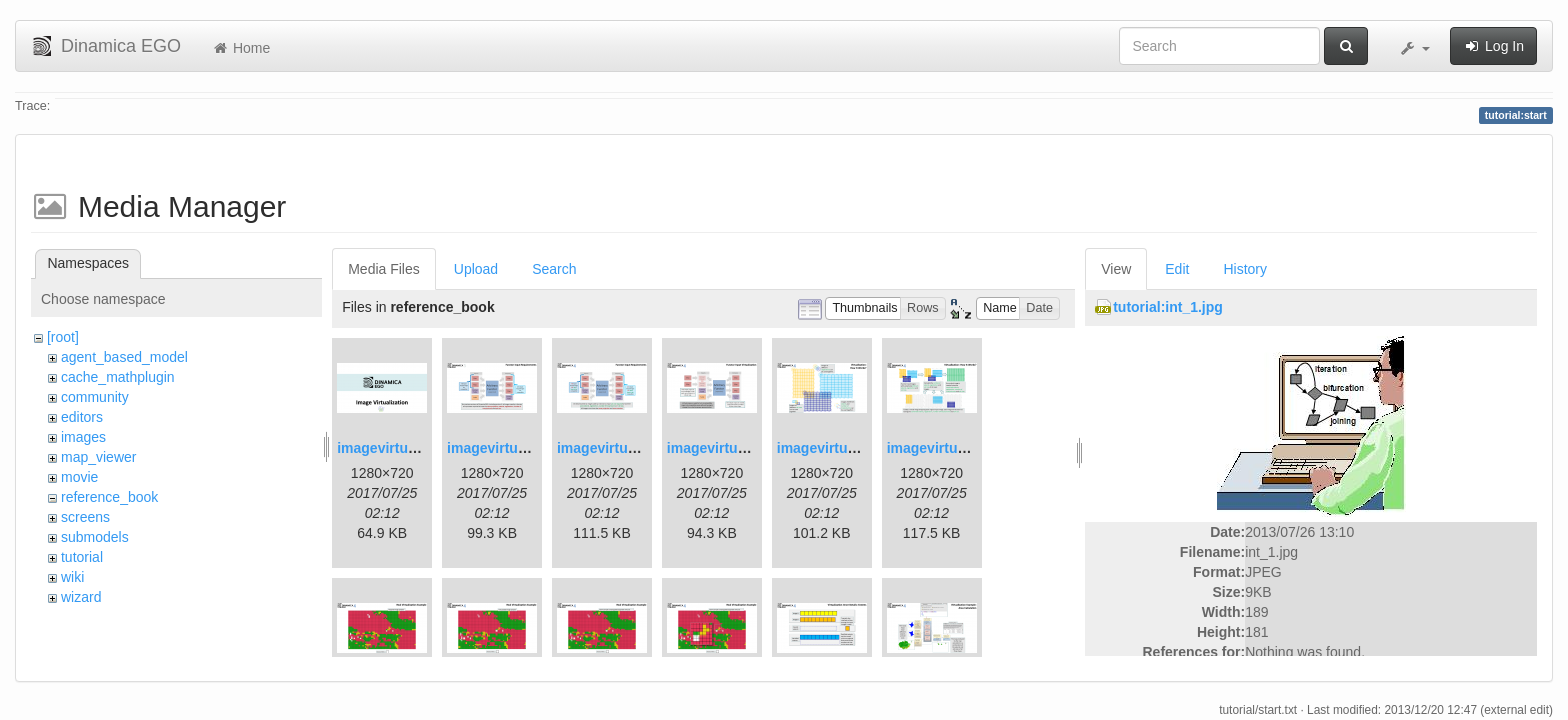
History (1245, 269)
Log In (1493, 46)
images (83, 437)
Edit (1177, 269)
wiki (72, 577)
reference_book (109, 497)
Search (554, 269)
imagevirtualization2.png (529, 448)
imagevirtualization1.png (419, 448)
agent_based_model (124, 357)
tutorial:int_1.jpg (1168, 307)
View (1116, 269)
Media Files (384, 269)
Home (240, 48)
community (95, 397)
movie (79, 477)
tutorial (82, 557)
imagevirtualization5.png (859, 448)
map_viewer (98, 457)
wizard (81, 597)
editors (82, 417)
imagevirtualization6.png (969, 448)
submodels (95, 537)
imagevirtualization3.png (639, 448)
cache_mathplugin (118, 377)
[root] (63, 337)
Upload (476, 269)
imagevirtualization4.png (749, 448)
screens (85, 517)
